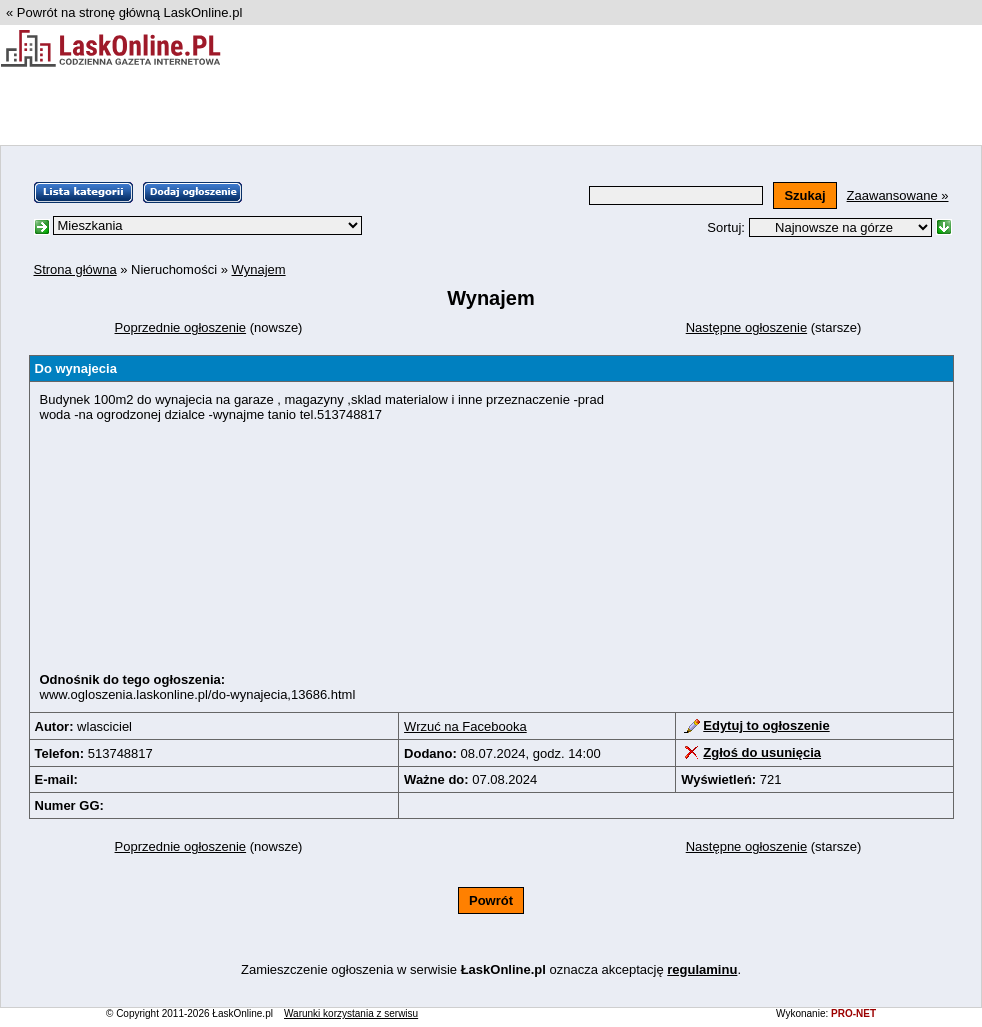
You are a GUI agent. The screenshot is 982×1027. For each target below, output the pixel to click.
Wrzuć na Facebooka (465, 726)
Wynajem (259, 269)
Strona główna (75, 269)
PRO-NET (853, 1013)
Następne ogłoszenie (746, 327)
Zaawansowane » (898, 195)
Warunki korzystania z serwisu (351, 1013)
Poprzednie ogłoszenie (181, 327)
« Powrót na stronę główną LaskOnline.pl (124, 12)
